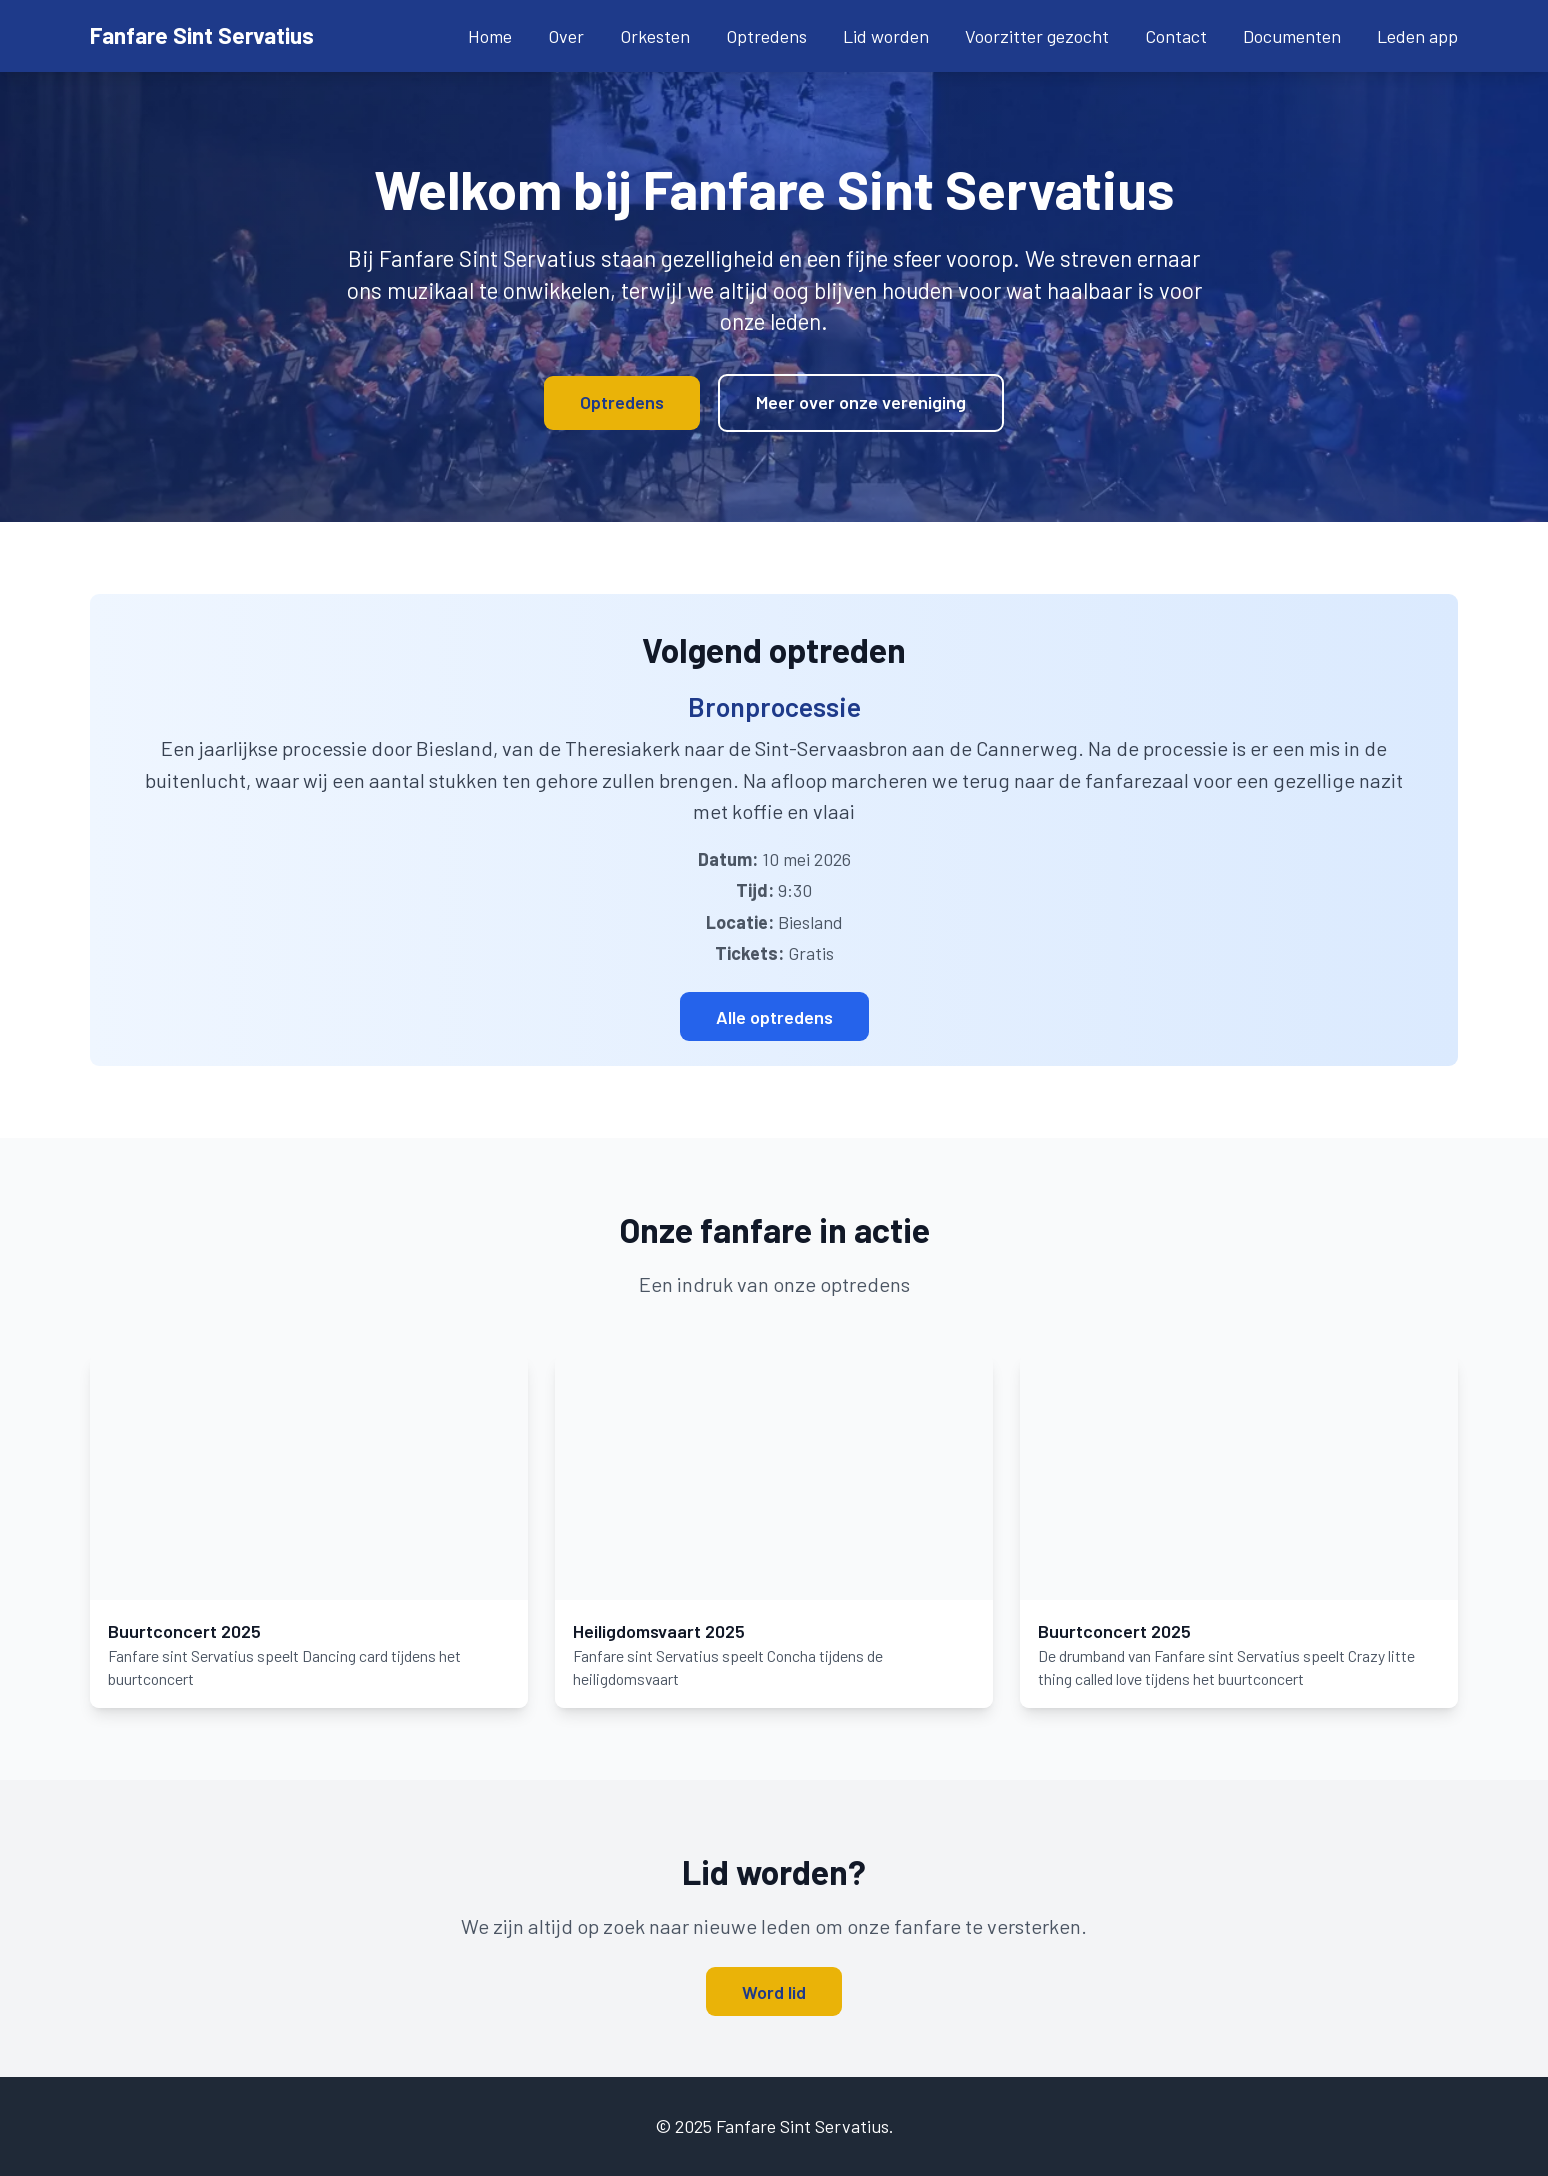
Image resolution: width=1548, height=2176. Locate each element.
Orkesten (655, 36)
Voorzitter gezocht (1037, 36)
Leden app (1417, 36)
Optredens (766, 36)
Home (490, 36)
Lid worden (886, 36)
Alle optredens (774, 1016)
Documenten (1292, 36)
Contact (1176, 36)
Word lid (774, 1991)
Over (566, 36)
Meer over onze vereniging (861, 402)
